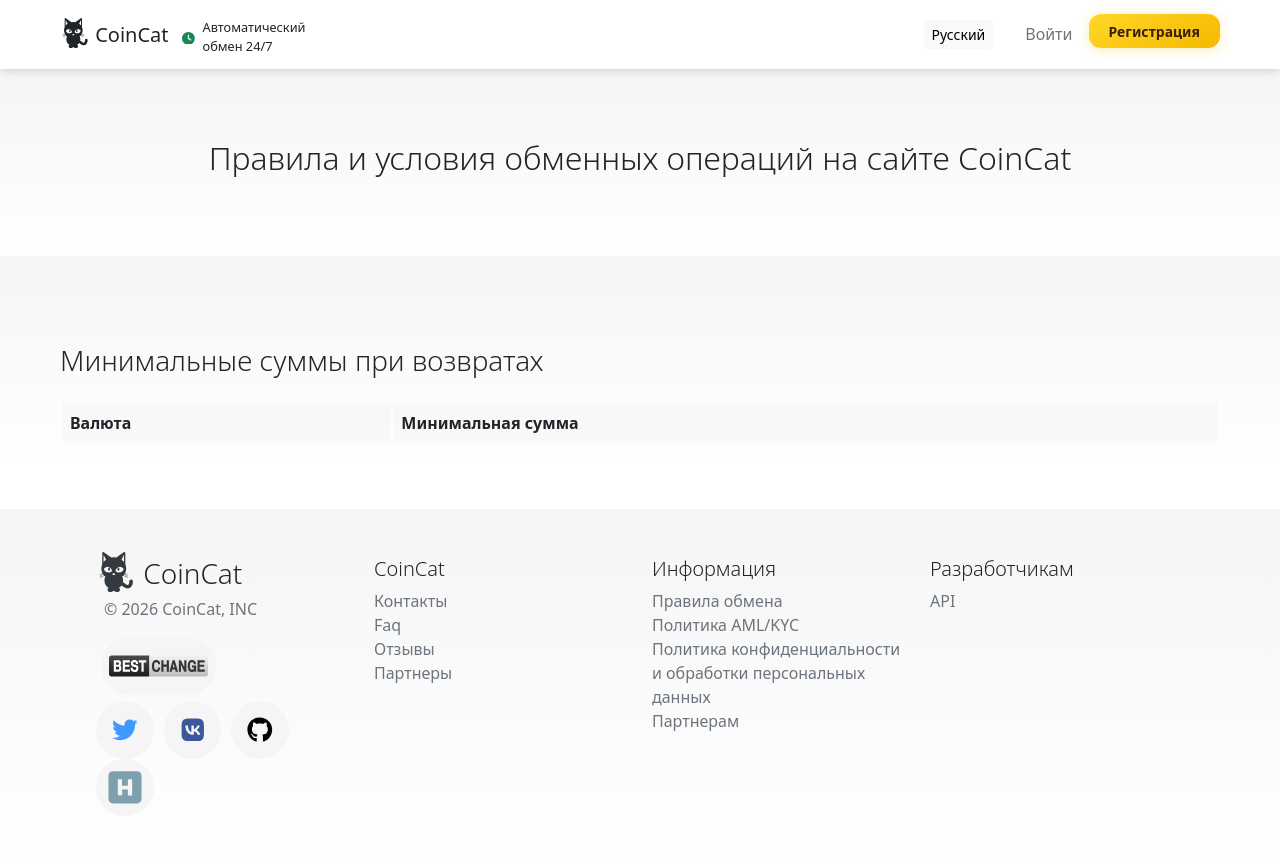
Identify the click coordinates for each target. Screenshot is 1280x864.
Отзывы (404, 649)
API (942, 601)
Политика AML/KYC (725, 625)
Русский (959, 34)
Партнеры (413, 673)
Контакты (410, 601)
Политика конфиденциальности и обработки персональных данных (776, 673)
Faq (387, 625)
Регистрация (1155, 31)
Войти (1048, 34)
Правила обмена (717, 601)
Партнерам (695, 721)
